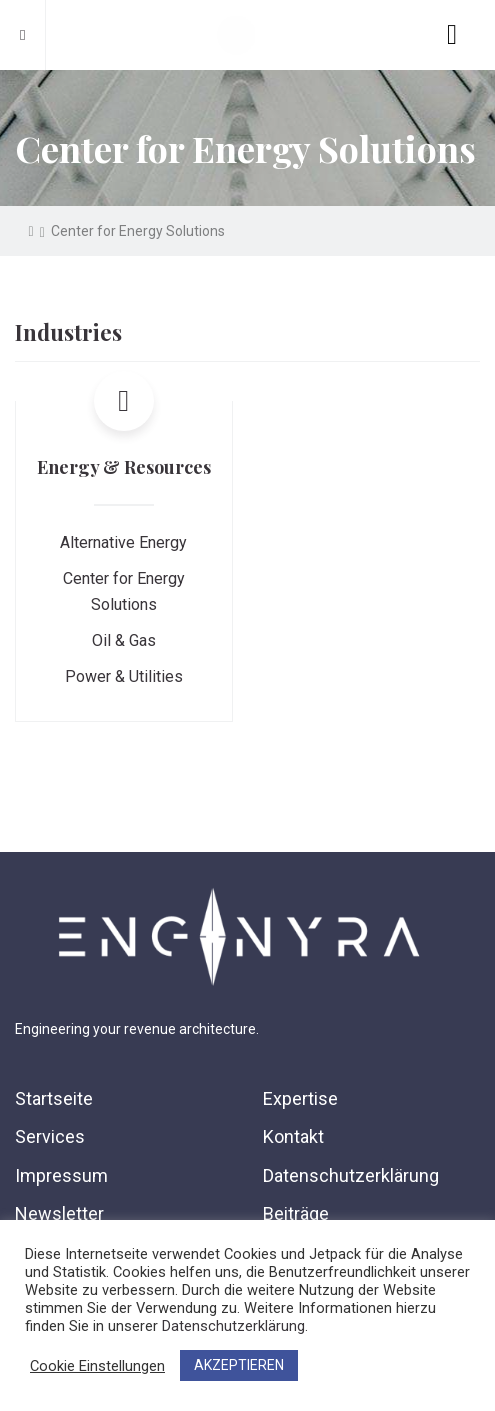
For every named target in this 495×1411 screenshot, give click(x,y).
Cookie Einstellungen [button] (97, 1366)
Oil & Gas (124, 640)
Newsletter (59, 1213)
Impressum (61, 1175)
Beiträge (296, 1213)
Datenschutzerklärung (351, 1175)
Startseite (54, 1098)
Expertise (300, 1098)
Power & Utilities (124, 676)
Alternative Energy (123, 542)
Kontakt (293, 1136)
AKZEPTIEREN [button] (239, 1365)
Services (50, 1136)
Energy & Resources (124, 467)
